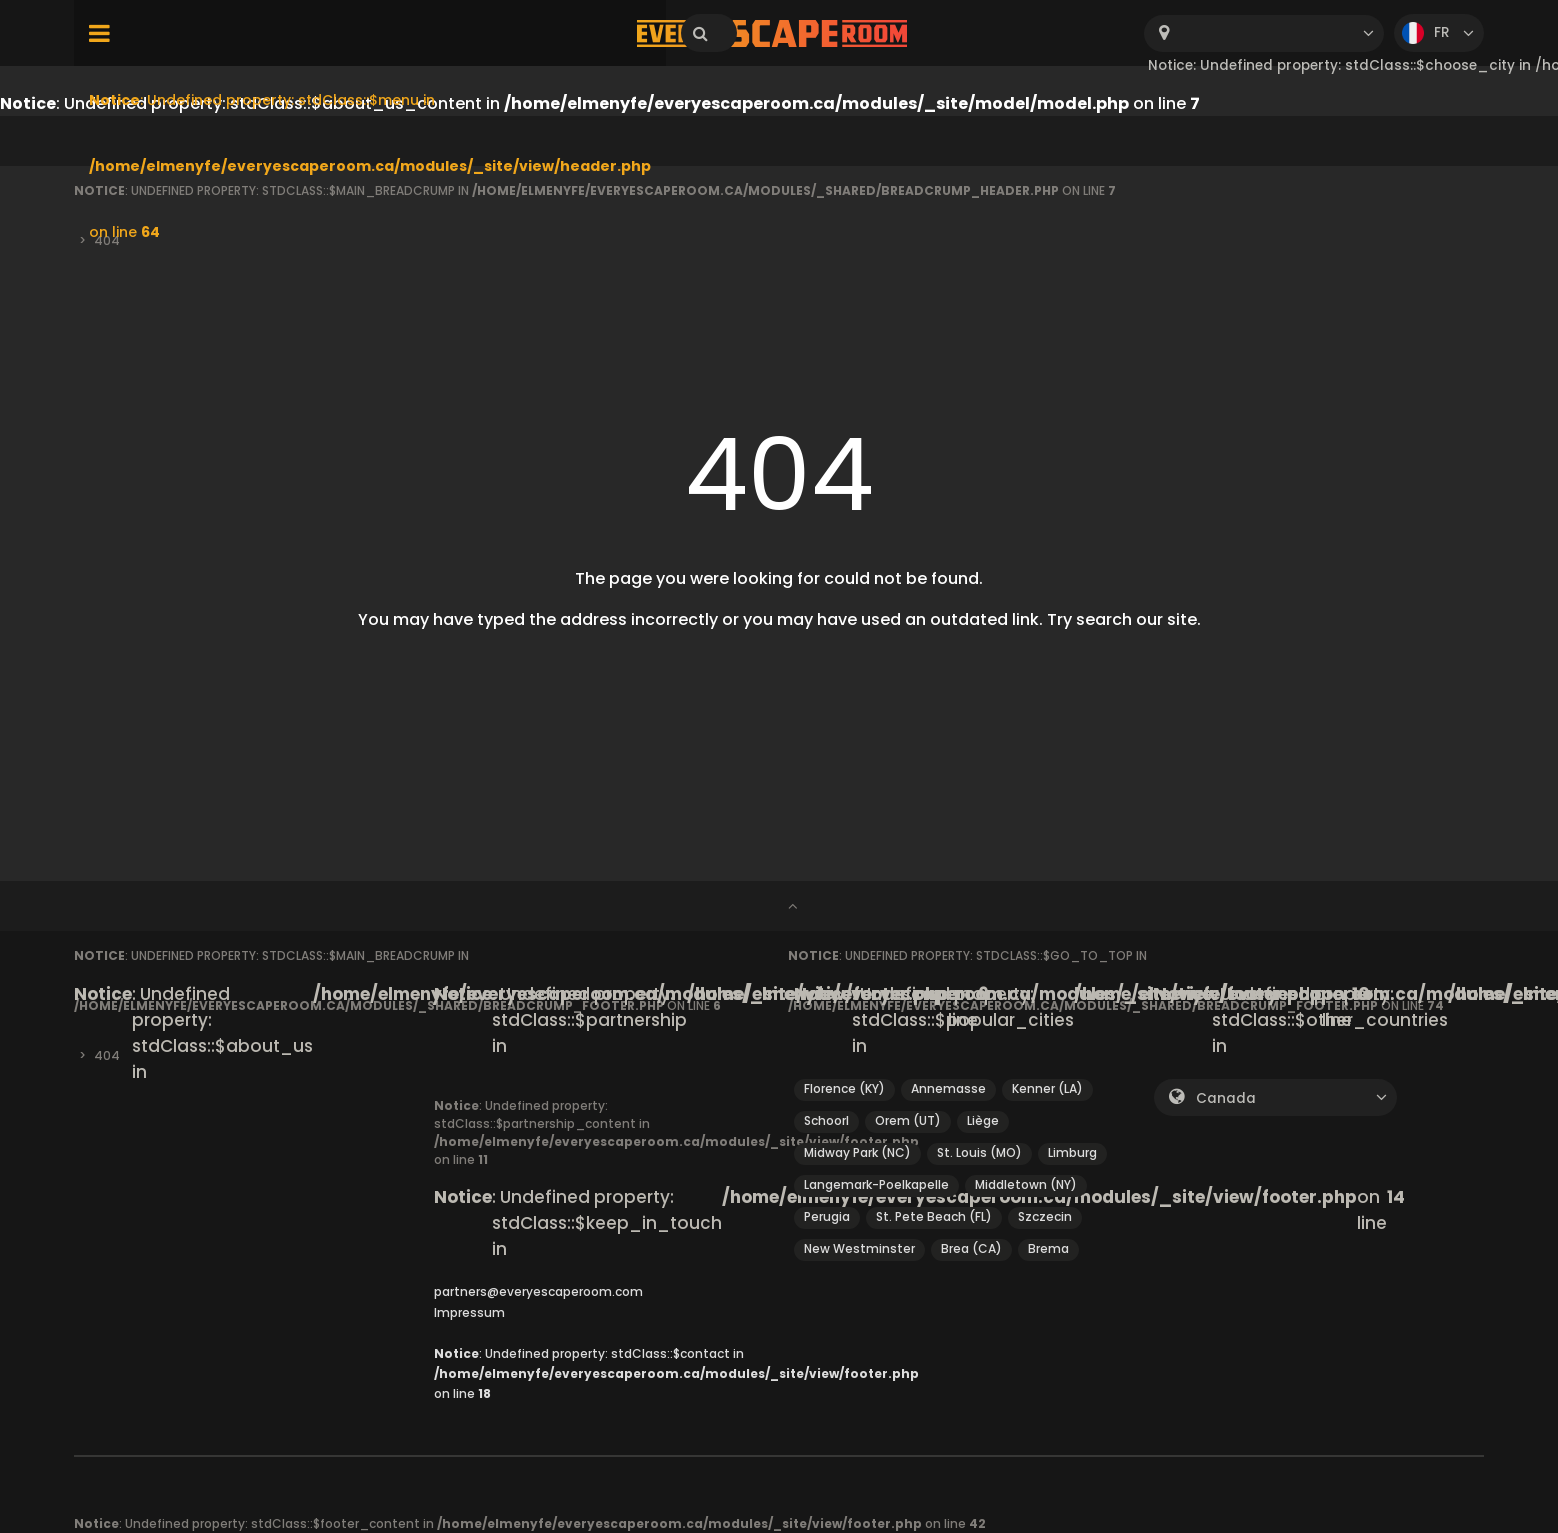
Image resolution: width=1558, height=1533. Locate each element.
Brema (1048, 1248)
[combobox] (1264, 33)
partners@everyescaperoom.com (538, 1291)
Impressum (469, 1312)
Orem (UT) (908, 1120)
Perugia (827, 1216)
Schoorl (826, 1120)
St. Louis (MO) (979, 1152)
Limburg (1072, 1152)
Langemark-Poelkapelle (876, 1184)
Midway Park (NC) (857, 1152)
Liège (983, 1120)
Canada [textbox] (1226, 1098)
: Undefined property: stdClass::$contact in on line (676, 1374)
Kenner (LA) (1047, 1088)
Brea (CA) (971, 1248)
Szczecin (1045, 1216)
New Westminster (859, 1248)
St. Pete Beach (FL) (934, 1216)
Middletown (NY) (1026, 1184)
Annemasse (948, 1088)
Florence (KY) (844, 1088)
